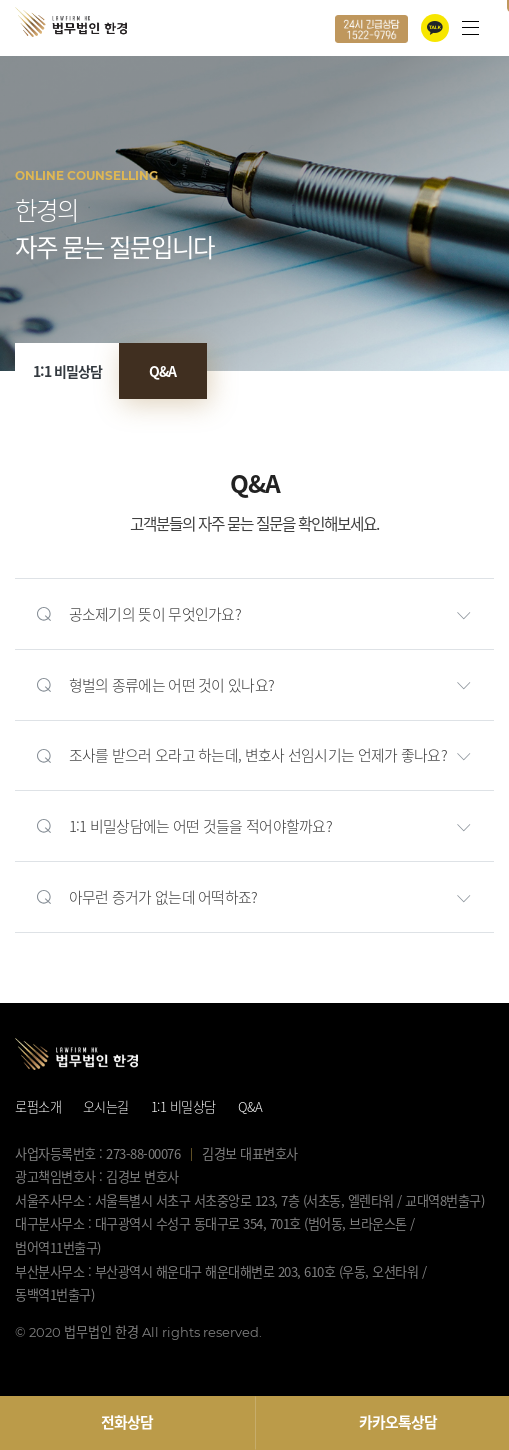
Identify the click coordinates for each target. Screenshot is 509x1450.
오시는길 (106, 1106)
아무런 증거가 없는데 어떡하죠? (163, 897)
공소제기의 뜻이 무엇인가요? (155, 614)
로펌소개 (38, 1106)
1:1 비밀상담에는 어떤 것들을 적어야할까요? (201, 826)
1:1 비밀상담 (67, 371)
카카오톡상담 (398, 1422)
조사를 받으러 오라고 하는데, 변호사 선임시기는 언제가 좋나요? (258, 755)
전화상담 (127, 1422)
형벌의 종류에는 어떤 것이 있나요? (172, 685)
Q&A (162, 371)
